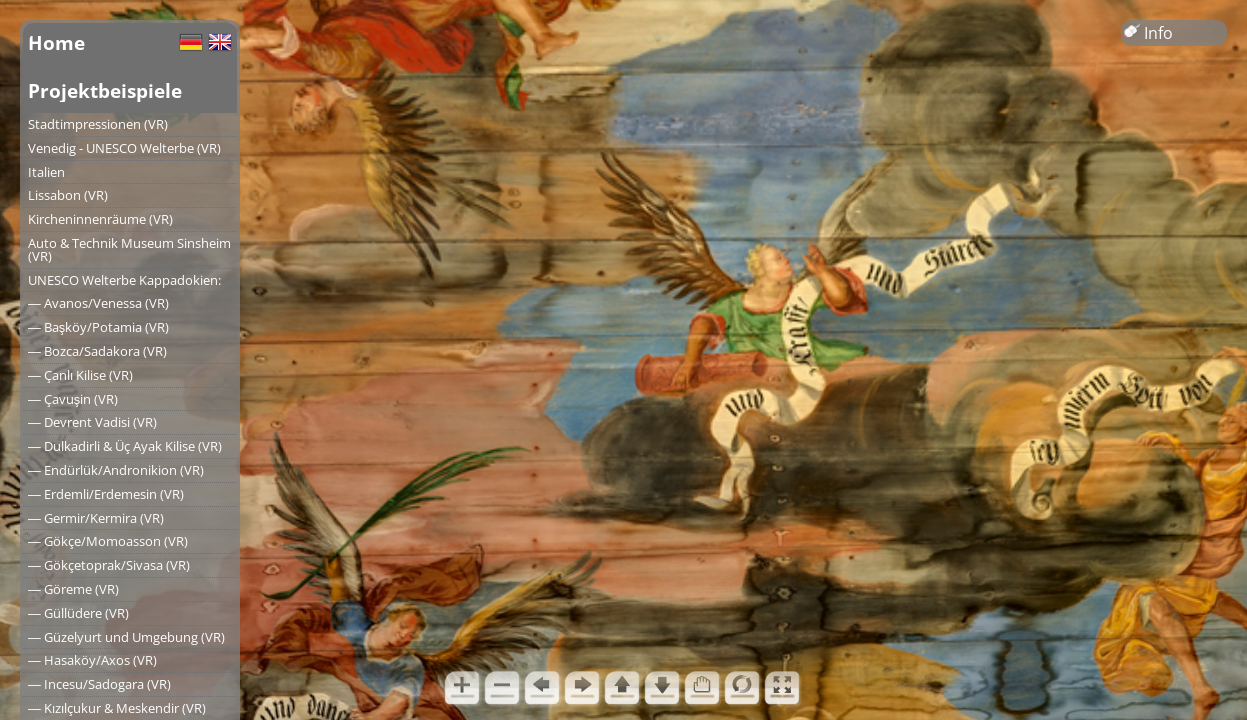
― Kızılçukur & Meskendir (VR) (117, 708)
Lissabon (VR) (68, 195)
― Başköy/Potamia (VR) (98, 327)
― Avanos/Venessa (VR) (98, 303)
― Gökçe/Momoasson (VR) (108, 541)
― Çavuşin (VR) (73, 399)
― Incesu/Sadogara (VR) (99, 684)
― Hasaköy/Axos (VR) (92, 660)
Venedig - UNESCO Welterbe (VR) (124, 148)
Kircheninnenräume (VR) (100, 219)
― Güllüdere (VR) (78, 613)
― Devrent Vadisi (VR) (92, 422)
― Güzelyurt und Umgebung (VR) (126, 637)
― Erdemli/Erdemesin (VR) (106, 494)
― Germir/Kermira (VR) (96, 518)
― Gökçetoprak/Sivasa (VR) (109, 565)
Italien (46, 172)
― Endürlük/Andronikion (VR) (116, 470)
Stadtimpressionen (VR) (98, 124)
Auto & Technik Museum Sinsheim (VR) (129, 249)
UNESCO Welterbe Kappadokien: (124, 280)
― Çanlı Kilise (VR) (80, 375)
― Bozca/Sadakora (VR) (97, 351)
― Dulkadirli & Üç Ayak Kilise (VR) (125, 446)
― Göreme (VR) (73, 589)
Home (56, 42)
